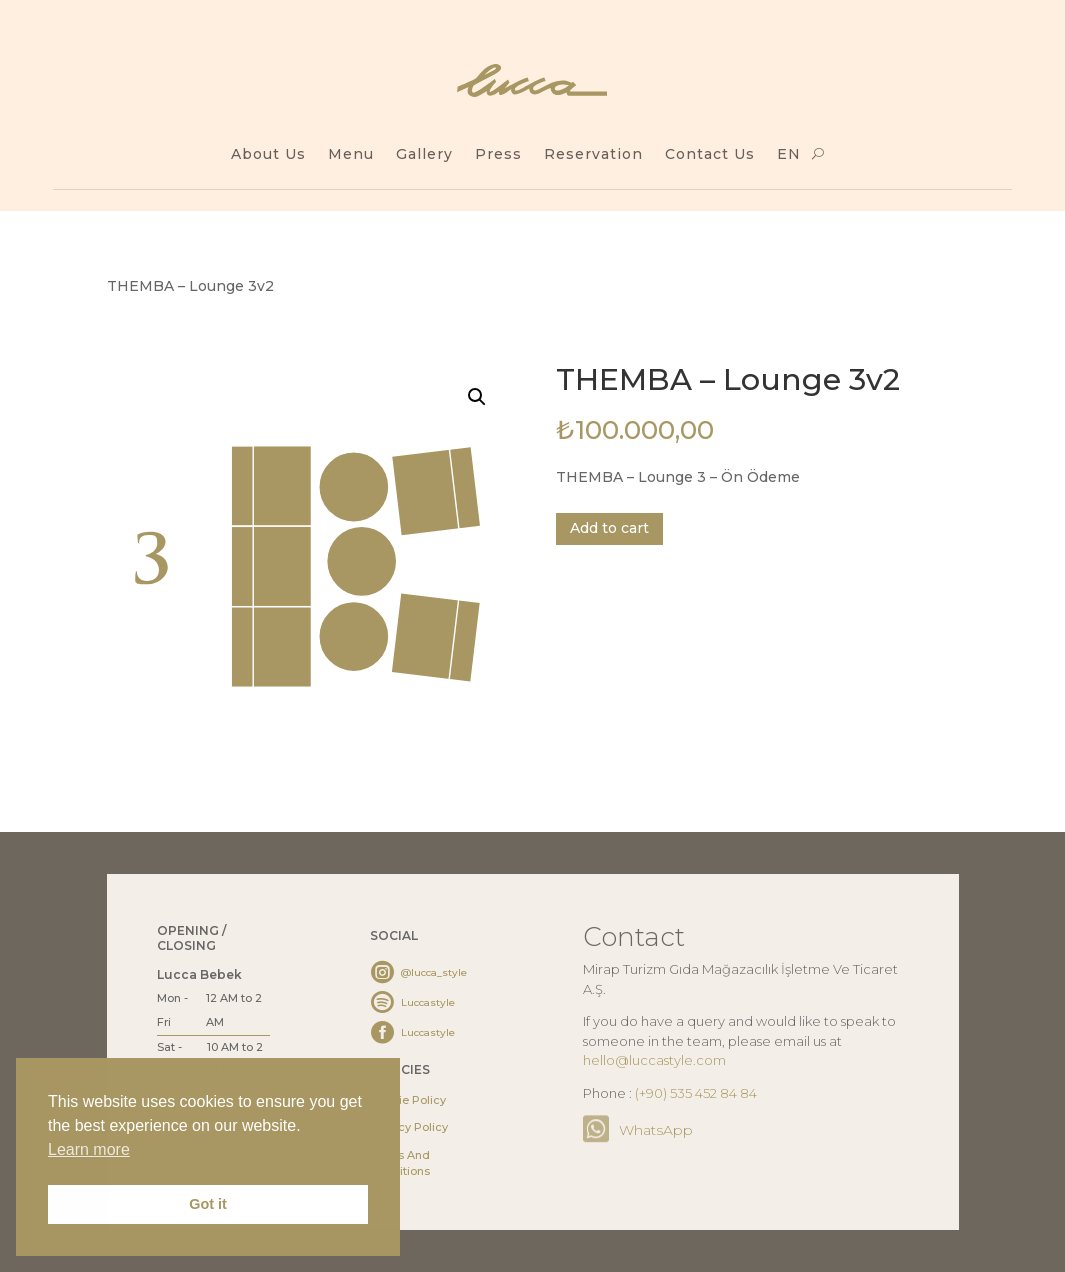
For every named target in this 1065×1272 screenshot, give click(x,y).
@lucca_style (434, 972)
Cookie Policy (408, 1100)
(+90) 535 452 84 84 (696, 1093)
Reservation (593, 155)
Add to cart (609, 528)
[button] (477, 397)
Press (498, 155)
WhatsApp (656, 1130)
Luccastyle (428, 1002)
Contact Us (710, 155)
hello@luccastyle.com (654, 1060)
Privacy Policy (409, 1127)
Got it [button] (208, 1204)
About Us (268, 155)
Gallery (424, 155)
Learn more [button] (89, 1149)
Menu (351, 155)
